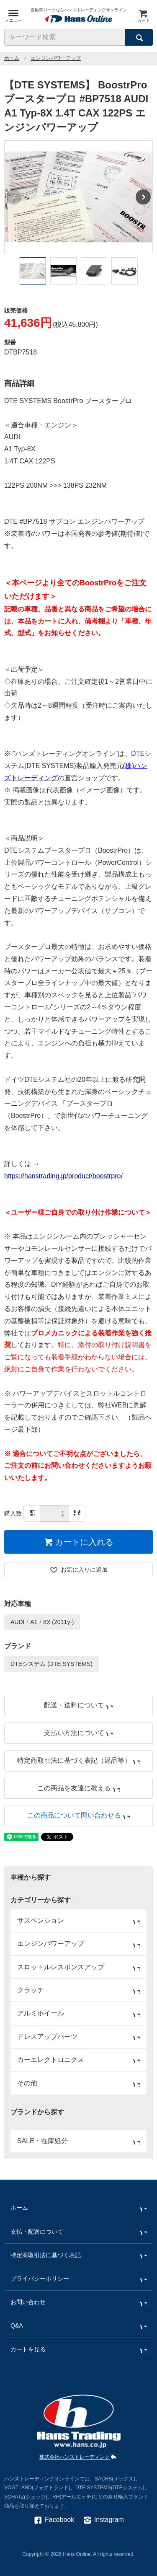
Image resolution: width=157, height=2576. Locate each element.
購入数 (13, 1513)
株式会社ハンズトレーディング (78, 2457)
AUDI (17, 1622)
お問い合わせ (78, 2302)
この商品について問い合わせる (78, 1815)
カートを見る (78, 2349)
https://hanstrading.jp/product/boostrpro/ (63, 1175)
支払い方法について (78, 1732)
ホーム (11, 58)
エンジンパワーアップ (56, 58)
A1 (33, 1622)
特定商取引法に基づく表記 (78, 2255)
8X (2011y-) (58, 1622)
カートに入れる (78, 1542)
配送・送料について (78, 1705)
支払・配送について (78, 2231)
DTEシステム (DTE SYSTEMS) (51, 1663)
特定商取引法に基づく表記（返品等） (78, 1760)
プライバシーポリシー (78, 2278)
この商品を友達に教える (78, 1788)
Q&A (78, 2325)
